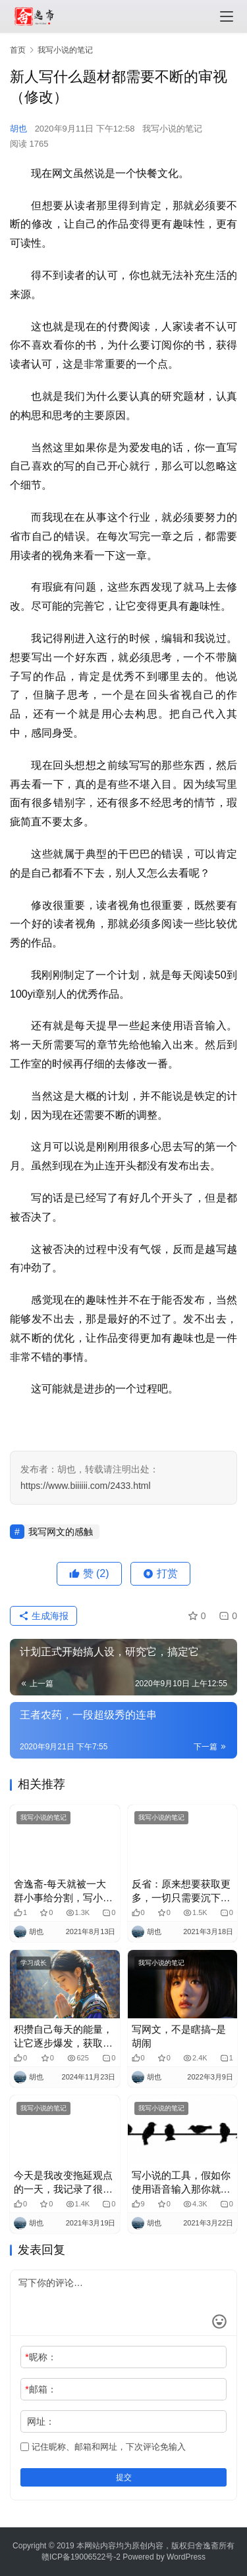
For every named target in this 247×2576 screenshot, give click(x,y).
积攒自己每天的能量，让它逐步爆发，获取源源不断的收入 (63, 2037)
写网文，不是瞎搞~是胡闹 (179, 2036)
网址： (41, 2421)
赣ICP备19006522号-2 (81, 2557)
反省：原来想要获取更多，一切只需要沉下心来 (181, 1891)
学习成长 (33, 1962)
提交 (124, 2477)
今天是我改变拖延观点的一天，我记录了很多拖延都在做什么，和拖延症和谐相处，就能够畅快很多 (63, 2183)
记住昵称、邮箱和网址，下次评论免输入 (103, 2447)
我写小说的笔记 (172, 129)
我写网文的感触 (60, 1531)
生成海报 (43, 1616)
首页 (18, 50)
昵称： (40, 2357)
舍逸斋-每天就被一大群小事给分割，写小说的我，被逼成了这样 (63, 1891)
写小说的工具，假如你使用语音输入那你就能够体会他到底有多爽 (181, 2183)
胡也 (18, 129)
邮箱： (40, 2389)
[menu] (226, 16)
